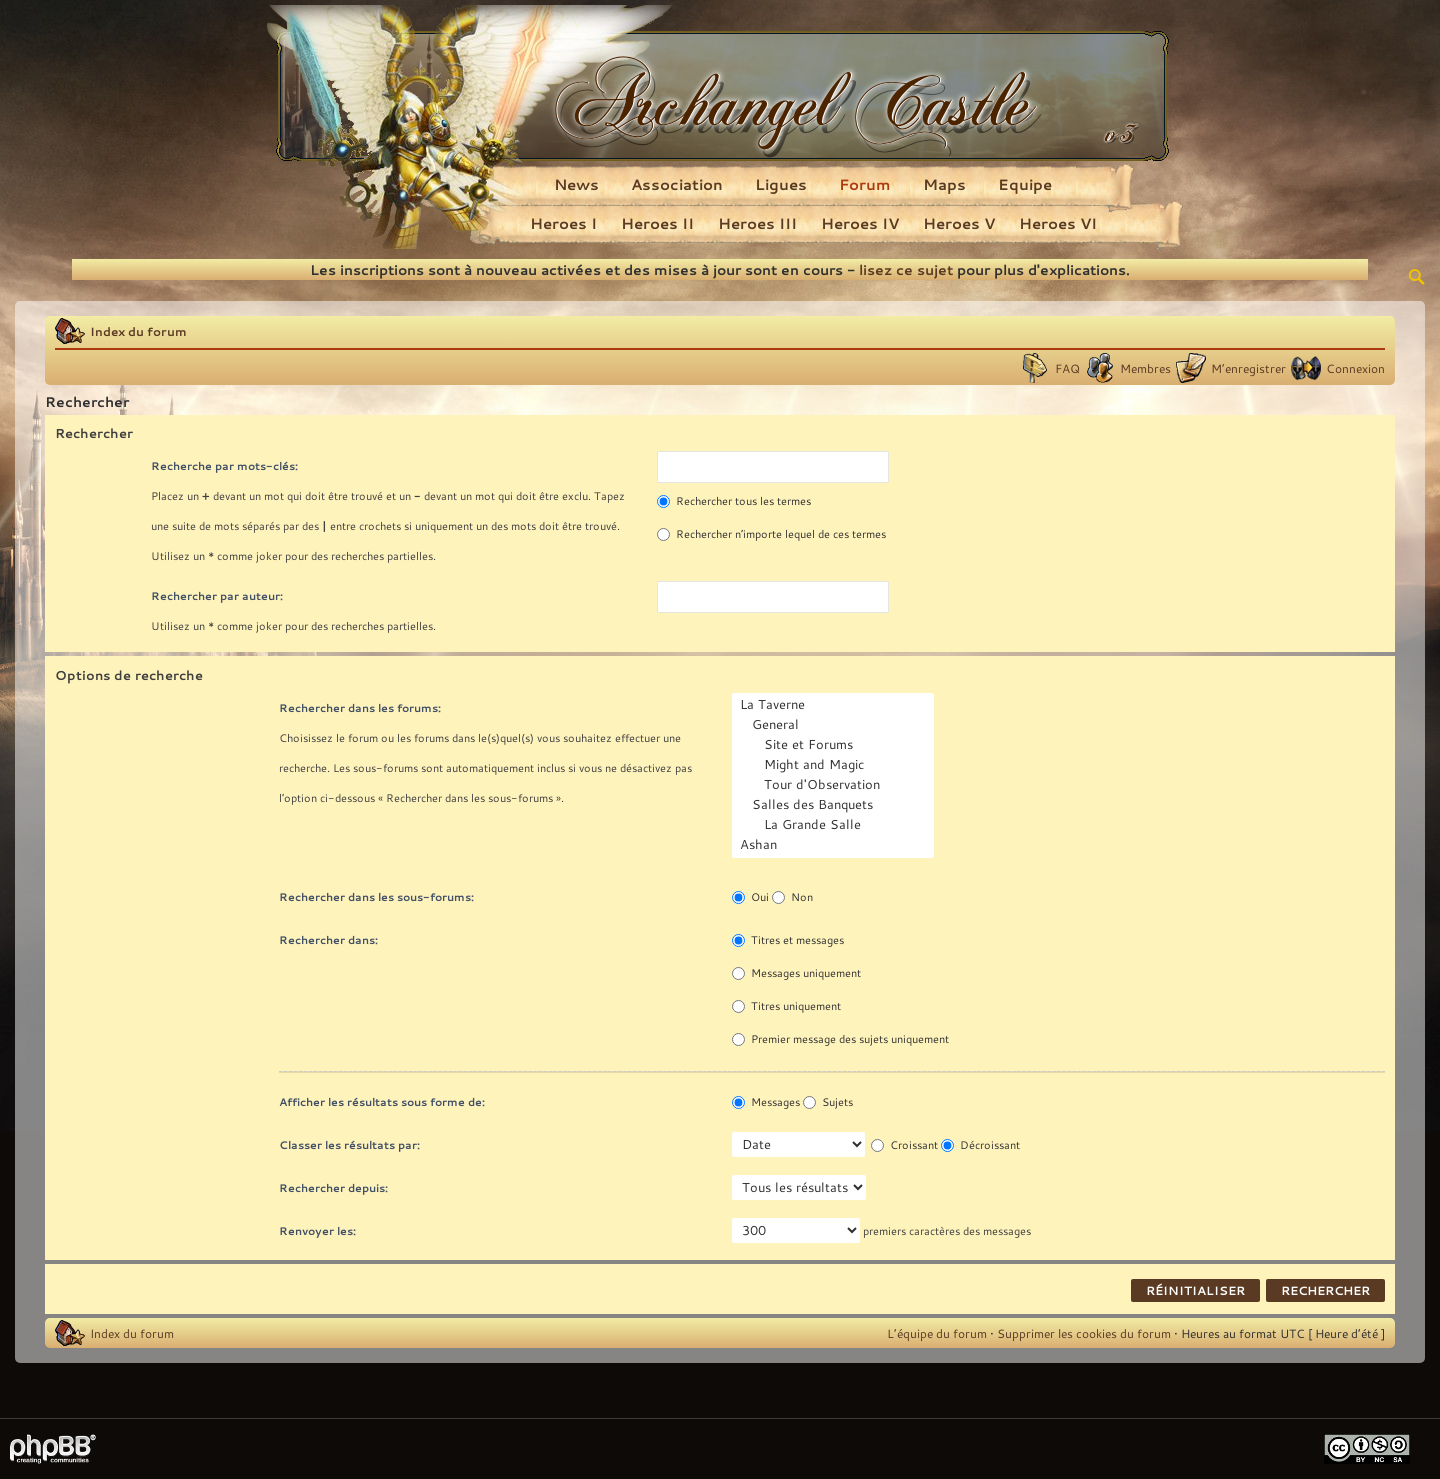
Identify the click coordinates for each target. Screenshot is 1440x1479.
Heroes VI (1058, 223)
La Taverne (835, 705)
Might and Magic (835, 765)
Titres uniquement (786, 1006)
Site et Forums (835, 745)
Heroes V (959, 223)
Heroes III (757, 223)
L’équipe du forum (937, 1333)
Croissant (904, 1145)
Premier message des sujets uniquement (840, 1039)
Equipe (1025, 184)
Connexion (1355, 368)
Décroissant (980, 1145)
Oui (750, 897)
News (576, 184)
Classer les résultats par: (349, 1144)
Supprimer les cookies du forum (1084, 1333)
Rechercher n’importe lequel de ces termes (771, 534)
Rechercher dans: (328, 939)
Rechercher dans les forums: (360, 707)
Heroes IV (860, 223)
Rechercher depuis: (333, 1187)
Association (677, 184)
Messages (766, 1102)
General (835, 725)
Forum (865, 184)
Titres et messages (788, 940)
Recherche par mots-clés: (224, 465)
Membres (1145, 368)
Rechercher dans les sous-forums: (376, 896)
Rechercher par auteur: (217, 595)
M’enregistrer (1248, 368)
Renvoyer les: (317, 1230)
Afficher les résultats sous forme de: (382, 1101)
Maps (944, 184)
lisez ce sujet (906, 269)
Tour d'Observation (835, 785)
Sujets (828, 1102)
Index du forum (138, 331)
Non (792, 897)
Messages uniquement (796, 973)
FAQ (1067, 368)
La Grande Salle (835, 825)
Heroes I (563, 223)
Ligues (781, 184)
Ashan (835, 845)
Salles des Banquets (835, 805)
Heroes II (657, 223)
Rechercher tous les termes (734, 501)
